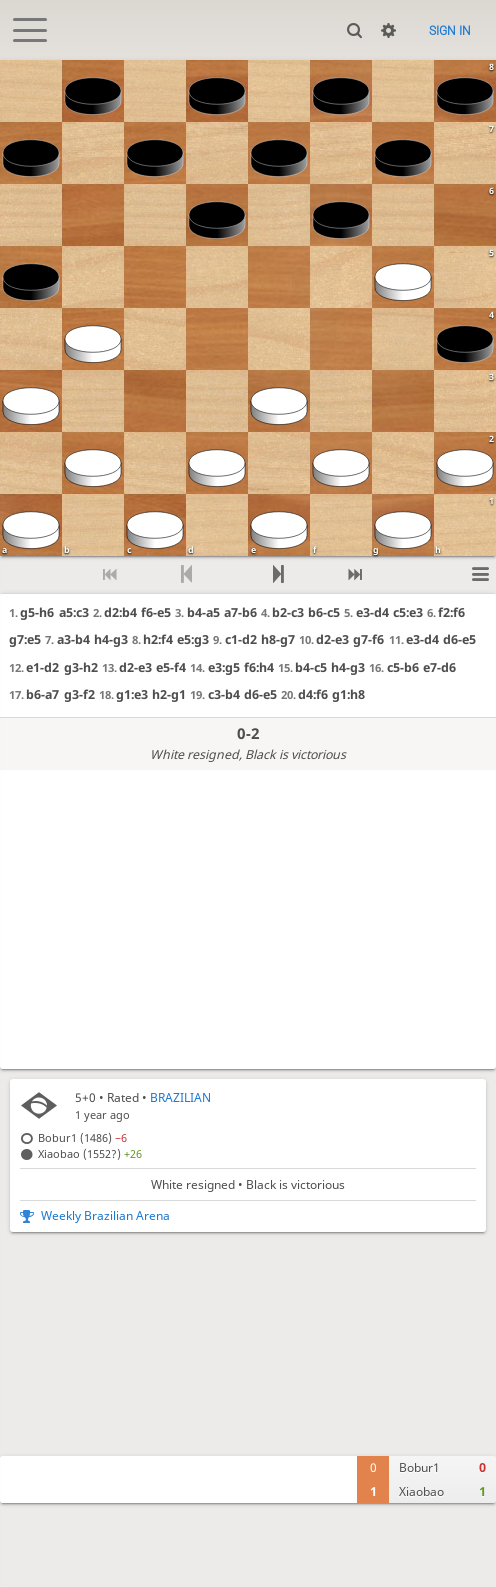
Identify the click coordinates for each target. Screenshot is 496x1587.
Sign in (450, 30)
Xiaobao (421, 1491)
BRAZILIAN (180, 1097)
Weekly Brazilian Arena (105, 1215)
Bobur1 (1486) (82, 1137)
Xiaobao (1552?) (90, 1153)
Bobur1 (419, 1467)
